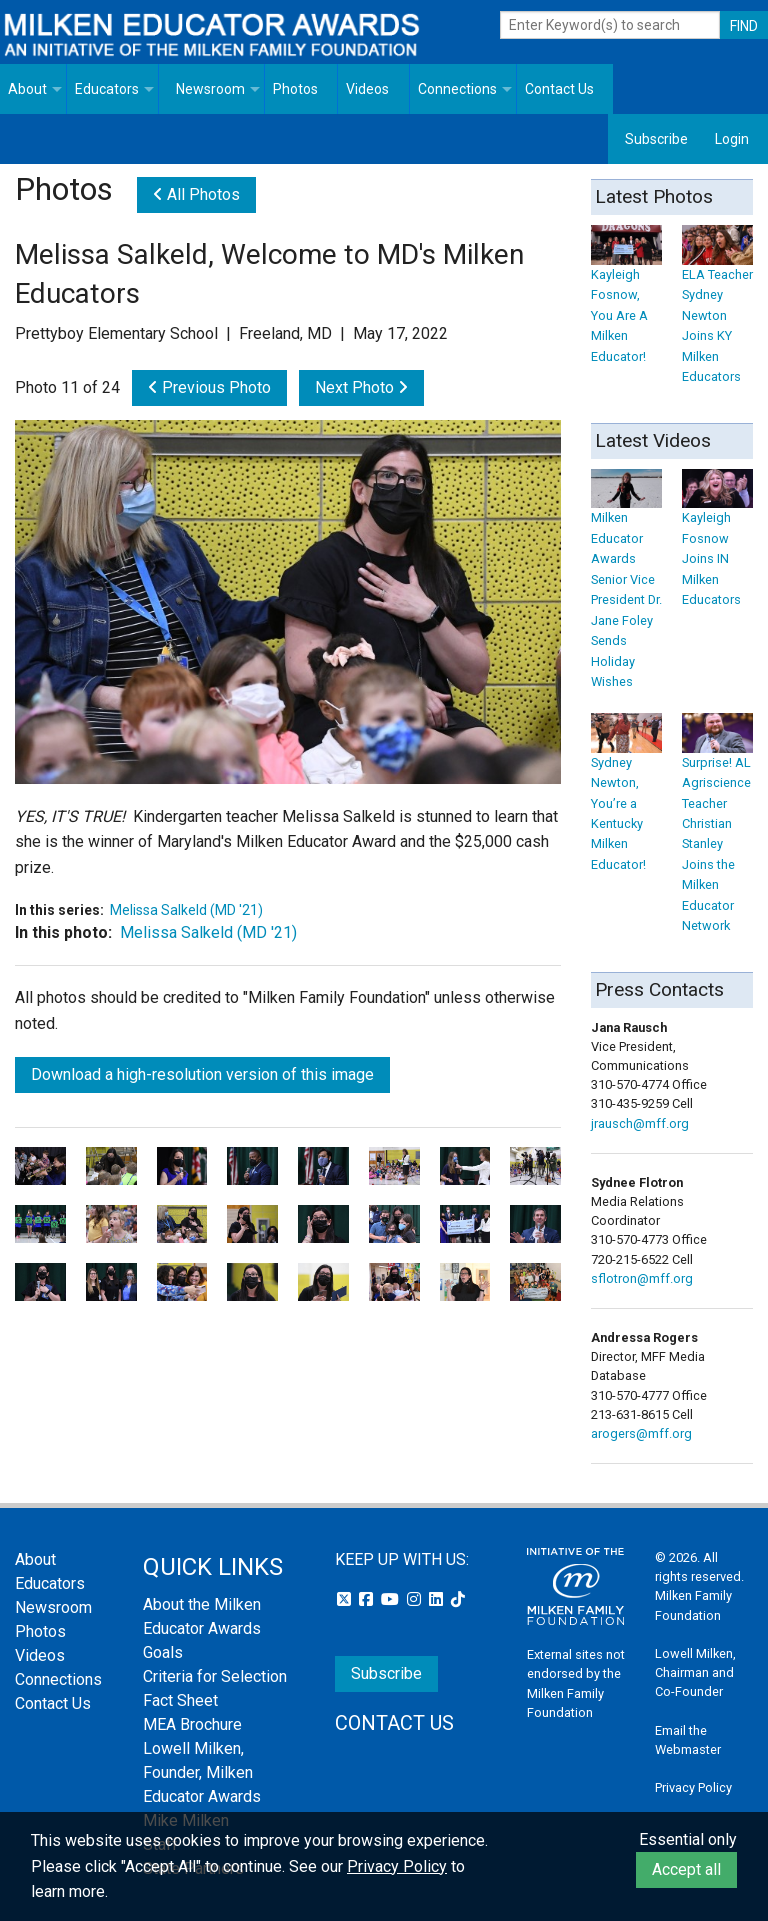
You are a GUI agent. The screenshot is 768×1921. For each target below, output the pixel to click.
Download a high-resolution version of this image (202, 1074)
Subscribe (656, 139)
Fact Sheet (180, 1700)
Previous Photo (209, 387)
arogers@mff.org (641, 1433)
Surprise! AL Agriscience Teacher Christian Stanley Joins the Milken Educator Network (717, 828)
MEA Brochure (192, 1724)
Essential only (688, 1839)
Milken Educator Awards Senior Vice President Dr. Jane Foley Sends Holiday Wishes (626, 584)
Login (732, 139)
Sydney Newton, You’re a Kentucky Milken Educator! (626, 798)
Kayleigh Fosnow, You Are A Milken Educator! (626, 299)
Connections (457, 89)
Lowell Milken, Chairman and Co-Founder (695, 1672)
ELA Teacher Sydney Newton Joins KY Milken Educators (717, 310)
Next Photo (361, 387)
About (27, 89)
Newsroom (210, 89)
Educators (107, 89)
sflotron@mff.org (642, 1278)
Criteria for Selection (215, 1676)
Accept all (686, 1869)
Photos (295, 89)
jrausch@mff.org (640, 1123)
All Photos (196, 194)
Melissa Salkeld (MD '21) (186, 910)
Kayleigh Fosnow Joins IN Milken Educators (717, 543)
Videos (367, 89)
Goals (163, 1652)
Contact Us (559, 89)
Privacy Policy (693, 1787)
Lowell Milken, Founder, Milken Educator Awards (202, 1772)
